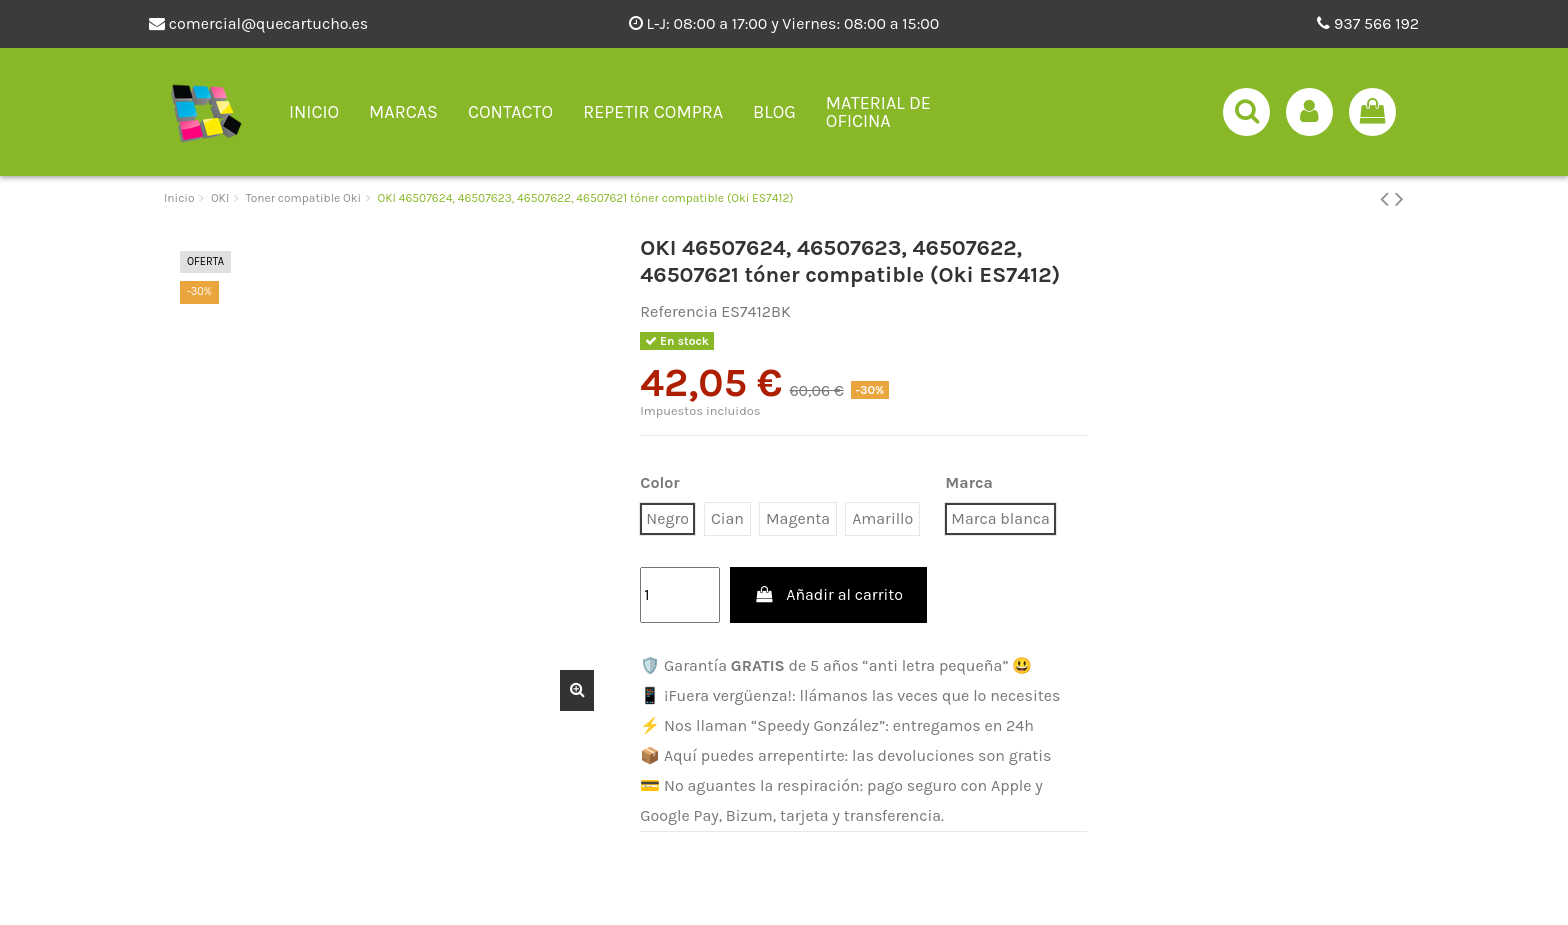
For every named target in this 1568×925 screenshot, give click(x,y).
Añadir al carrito (828, 594)
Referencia (678, 311)
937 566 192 (1368, 23)
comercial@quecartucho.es (258, 23)
